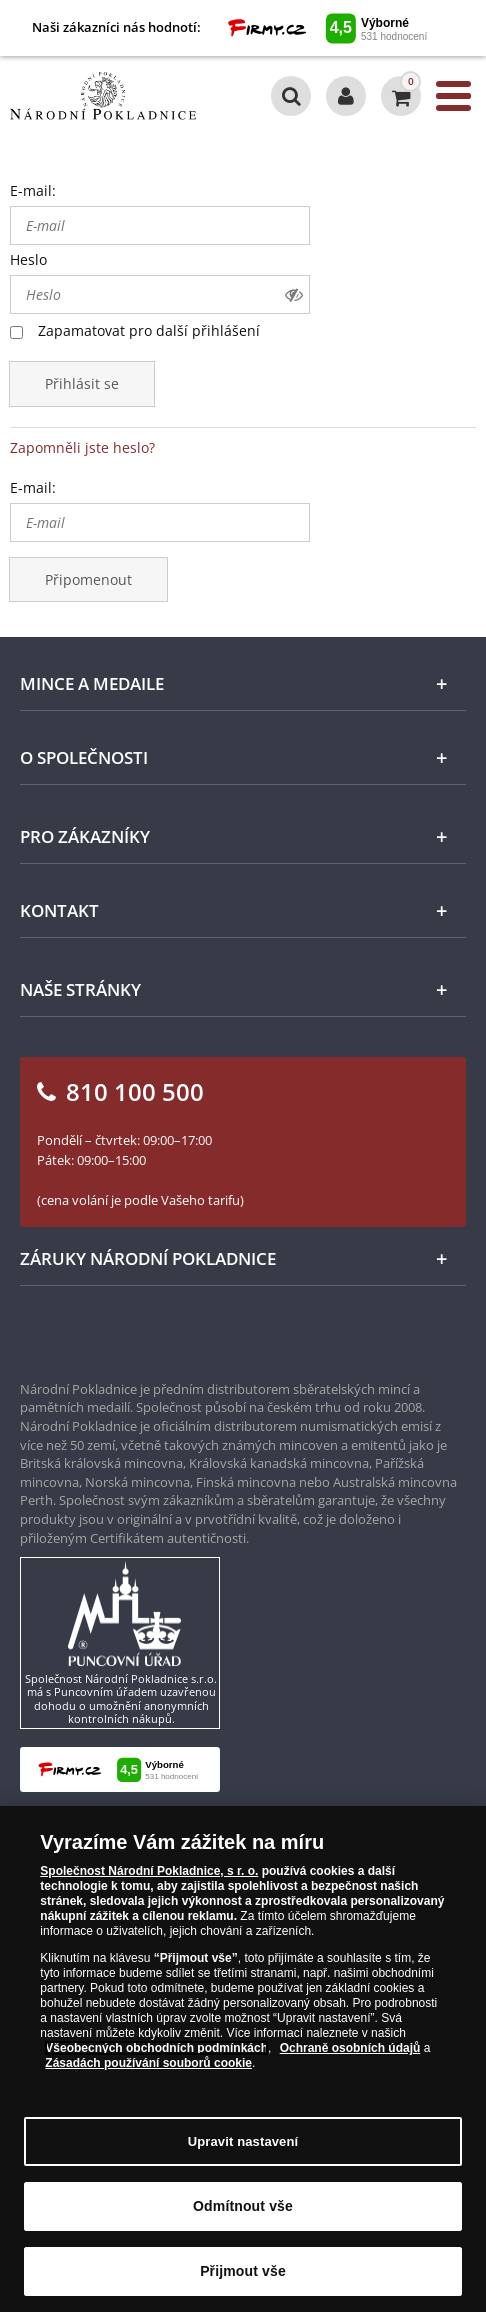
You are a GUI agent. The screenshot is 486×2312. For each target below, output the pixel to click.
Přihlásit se (82, 383)
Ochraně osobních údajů (350, 2051)
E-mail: (33, 190)
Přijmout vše (243, 2274)
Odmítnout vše (243, 2209)
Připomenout (88, 579)
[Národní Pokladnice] (103, 95)
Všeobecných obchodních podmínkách (156, 2051)
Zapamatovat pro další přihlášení (149, 330)
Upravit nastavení (243, 2144)
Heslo (28, 259)
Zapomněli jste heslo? (82, 447)
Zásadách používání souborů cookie (148, 2066)
